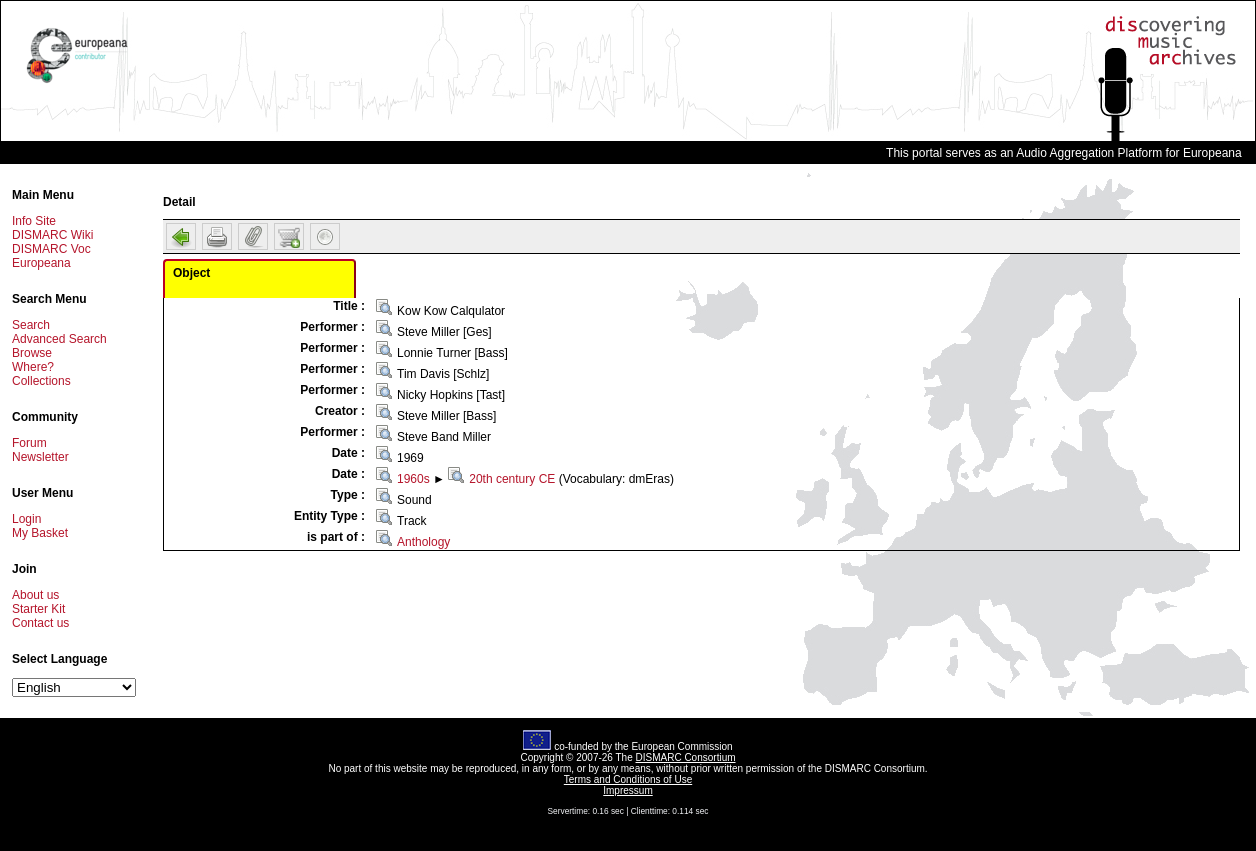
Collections (41, 381)
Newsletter (40, 457)
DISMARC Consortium (686, 757)
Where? (33, 367)
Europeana (41, 263)
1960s (413, 479)
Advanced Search (59, 339)
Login (26, 519)
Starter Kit (38, 609)
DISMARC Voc (51, 249)
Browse (32, 353)
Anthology (423, 542)
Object (191, 273)
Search (31, 325)
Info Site (34, 221)
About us (35, 595)
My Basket (40, 533)
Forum (29, 443)
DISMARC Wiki (52, 235)
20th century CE (512, 479)
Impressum (627, 790)
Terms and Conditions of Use (628, 779)
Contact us (40, 623)
